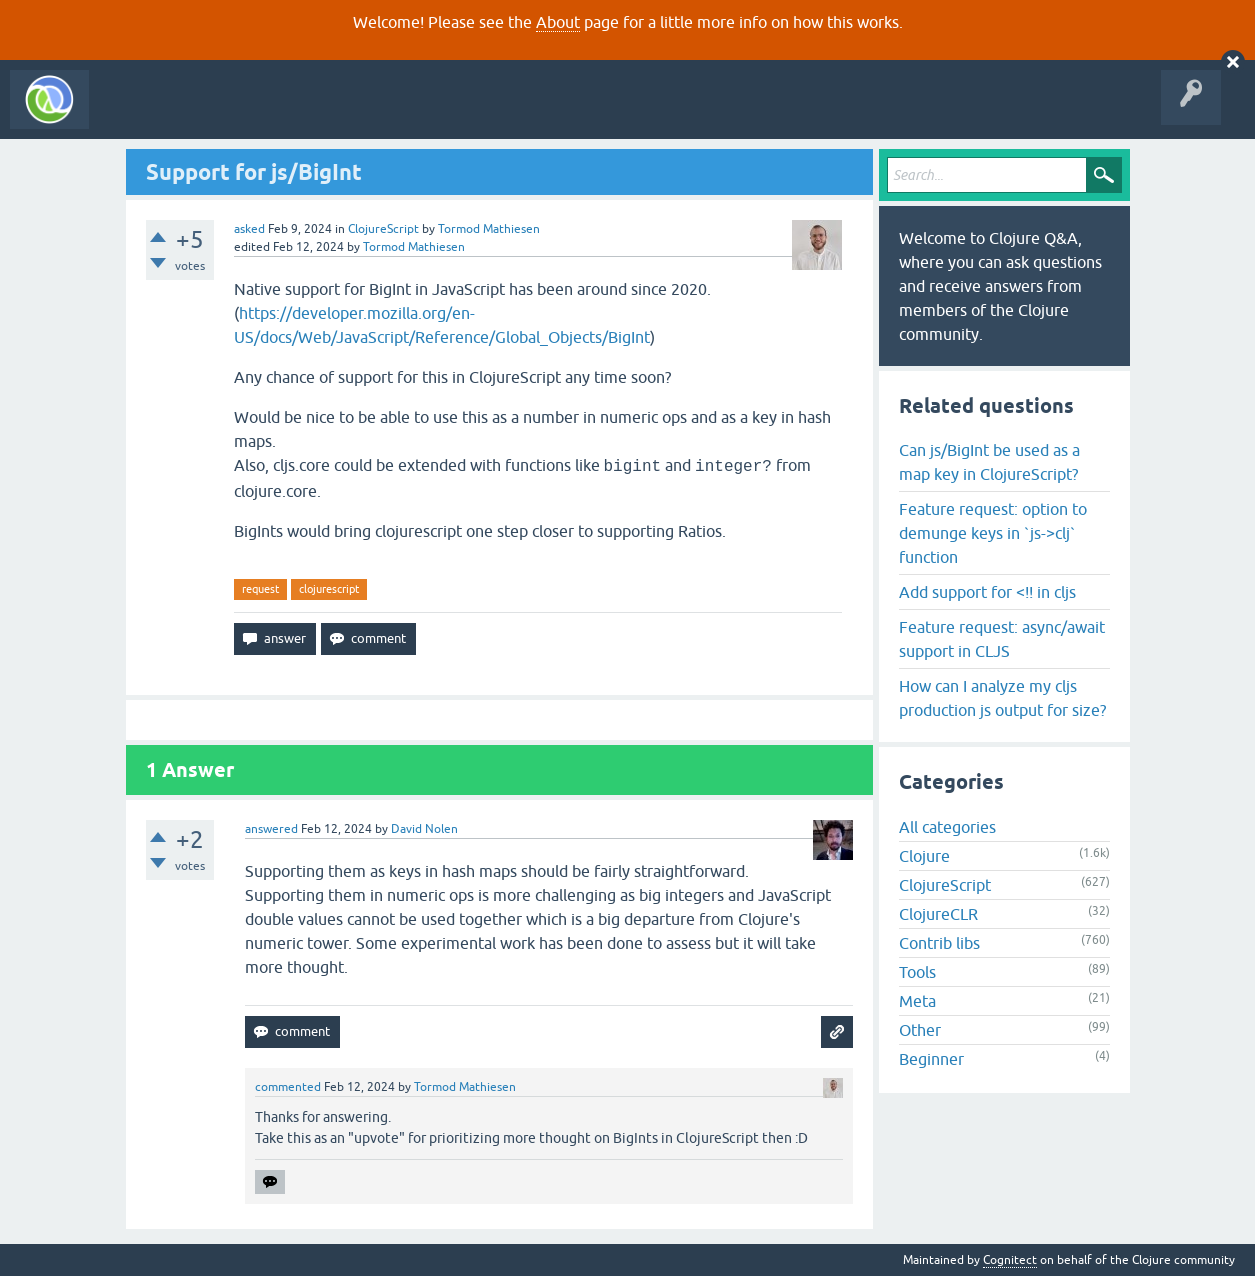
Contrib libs (939, 943)
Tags (374, 114)
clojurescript (329, 589)
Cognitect (1010, 1260)
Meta (917, 1001)
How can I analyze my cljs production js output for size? (1002, 698)
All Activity (134, 114)
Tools (917, 972)
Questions (213, 114)
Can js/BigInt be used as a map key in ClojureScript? (989, 462)
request (260, 589)
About (558, 22)
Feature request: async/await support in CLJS (1002, 639)
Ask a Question (458, 114)
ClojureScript (383, 229)
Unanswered (297, 114)
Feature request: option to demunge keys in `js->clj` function (993, 533)
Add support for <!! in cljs (987, 592)
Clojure (924, 856)
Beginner (931, 1059)
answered (271, 829)
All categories (947, 827)
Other (920, 1030)
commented (288, 1087)
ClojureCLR (938, 914)
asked (249, 229)
